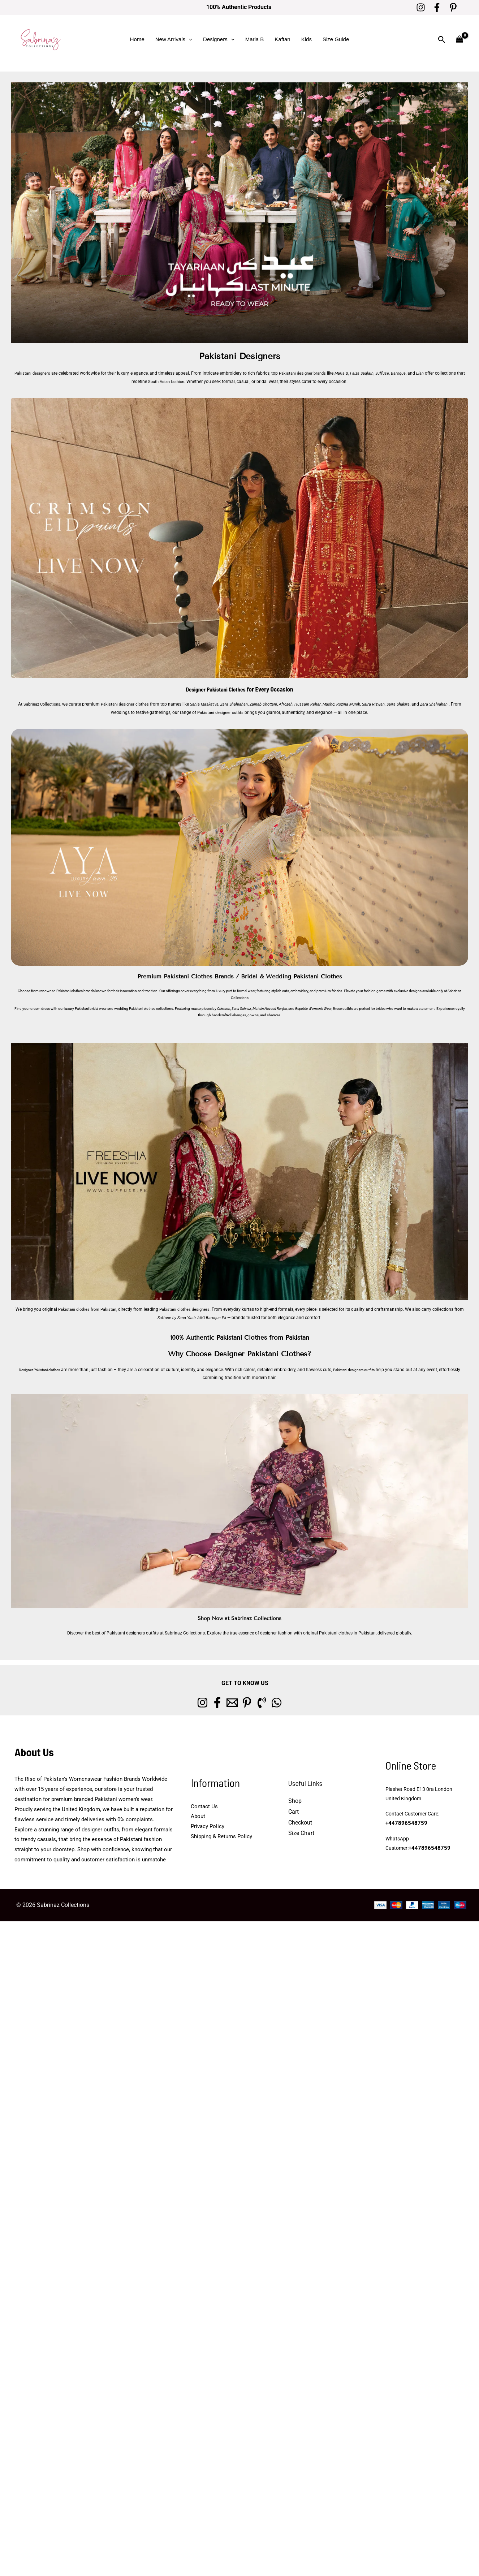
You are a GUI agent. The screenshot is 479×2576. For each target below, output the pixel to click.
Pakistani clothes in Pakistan (347, 1631)
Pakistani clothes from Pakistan (85, 1308)
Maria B (254, 39)
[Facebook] (436, 7)
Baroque (406, 373)
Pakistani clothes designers (186, 1308)
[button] (188, 39)
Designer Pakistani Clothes (216, 688)
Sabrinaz (454, 990)
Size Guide (336, 39)
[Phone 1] (275, 1701)
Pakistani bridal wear (91, 1008)
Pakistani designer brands (306, 373)
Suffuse (390, 373)
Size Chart (301, 1832)
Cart (293, 1810)
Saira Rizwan (385, 703)
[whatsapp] (299, 1701)
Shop (295, 1800)
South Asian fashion (171, 381)
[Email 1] (227, 1701)
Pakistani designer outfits (226, 711)
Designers (218, 39)
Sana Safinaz (241, 1008)
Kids (306, 39)
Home (137, 39)
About (198, 1815)
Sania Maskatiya (209, 703)
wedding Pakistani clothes (134, 1008)
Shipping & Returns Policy (221, 1835)
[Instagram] (420, 7)
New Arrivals (173, 39)
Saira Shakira (411, 703)
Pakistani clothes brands (75, 990)
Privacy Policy (207, 1825)
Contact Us (204, 1805)
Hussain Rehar (317, 703)
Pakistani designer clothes (126, 703)
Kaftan (282, 39)
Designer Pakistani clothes (45, 1368)
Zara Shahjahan (240, 703)
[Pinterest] (453, 7)
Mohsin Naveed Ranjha (270, 1008)
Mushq (338, 703)
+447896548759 (404, 1823)
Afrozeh (294, 703)
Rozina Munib (358, 703)
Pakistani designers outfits (370, 1368)
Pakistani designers (33, 373)
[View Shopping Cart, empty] (459, 39)
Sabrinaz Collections (41, 703)
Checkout (300, 1821)
